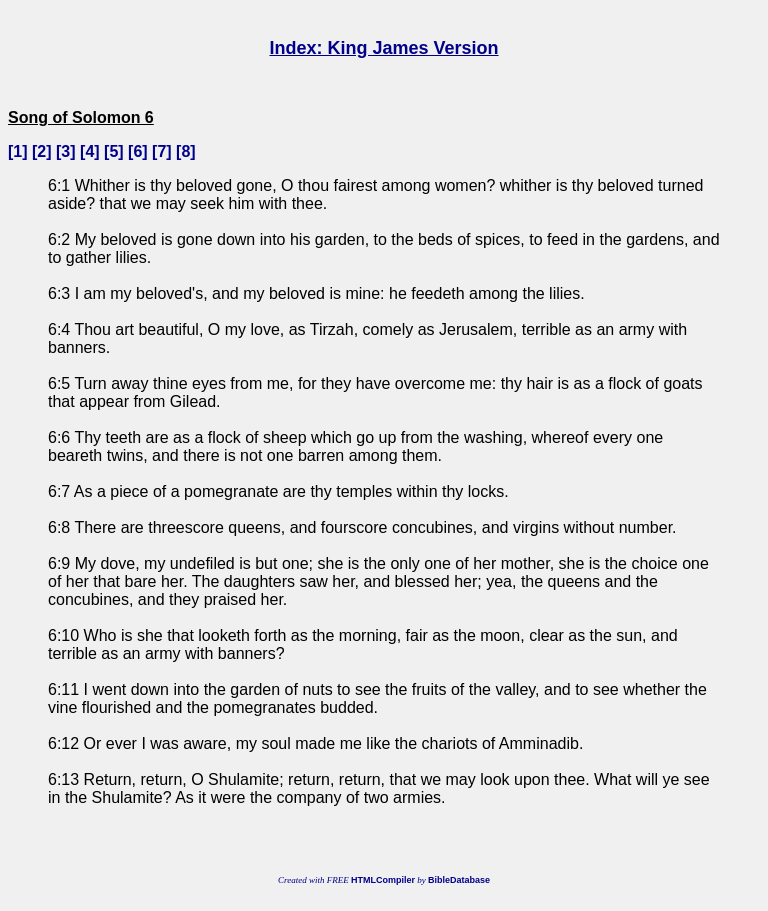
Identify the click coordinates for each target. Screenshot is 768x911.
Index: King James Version (383, 48)
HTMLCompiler (383, 880)
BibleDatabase (459, 880)
